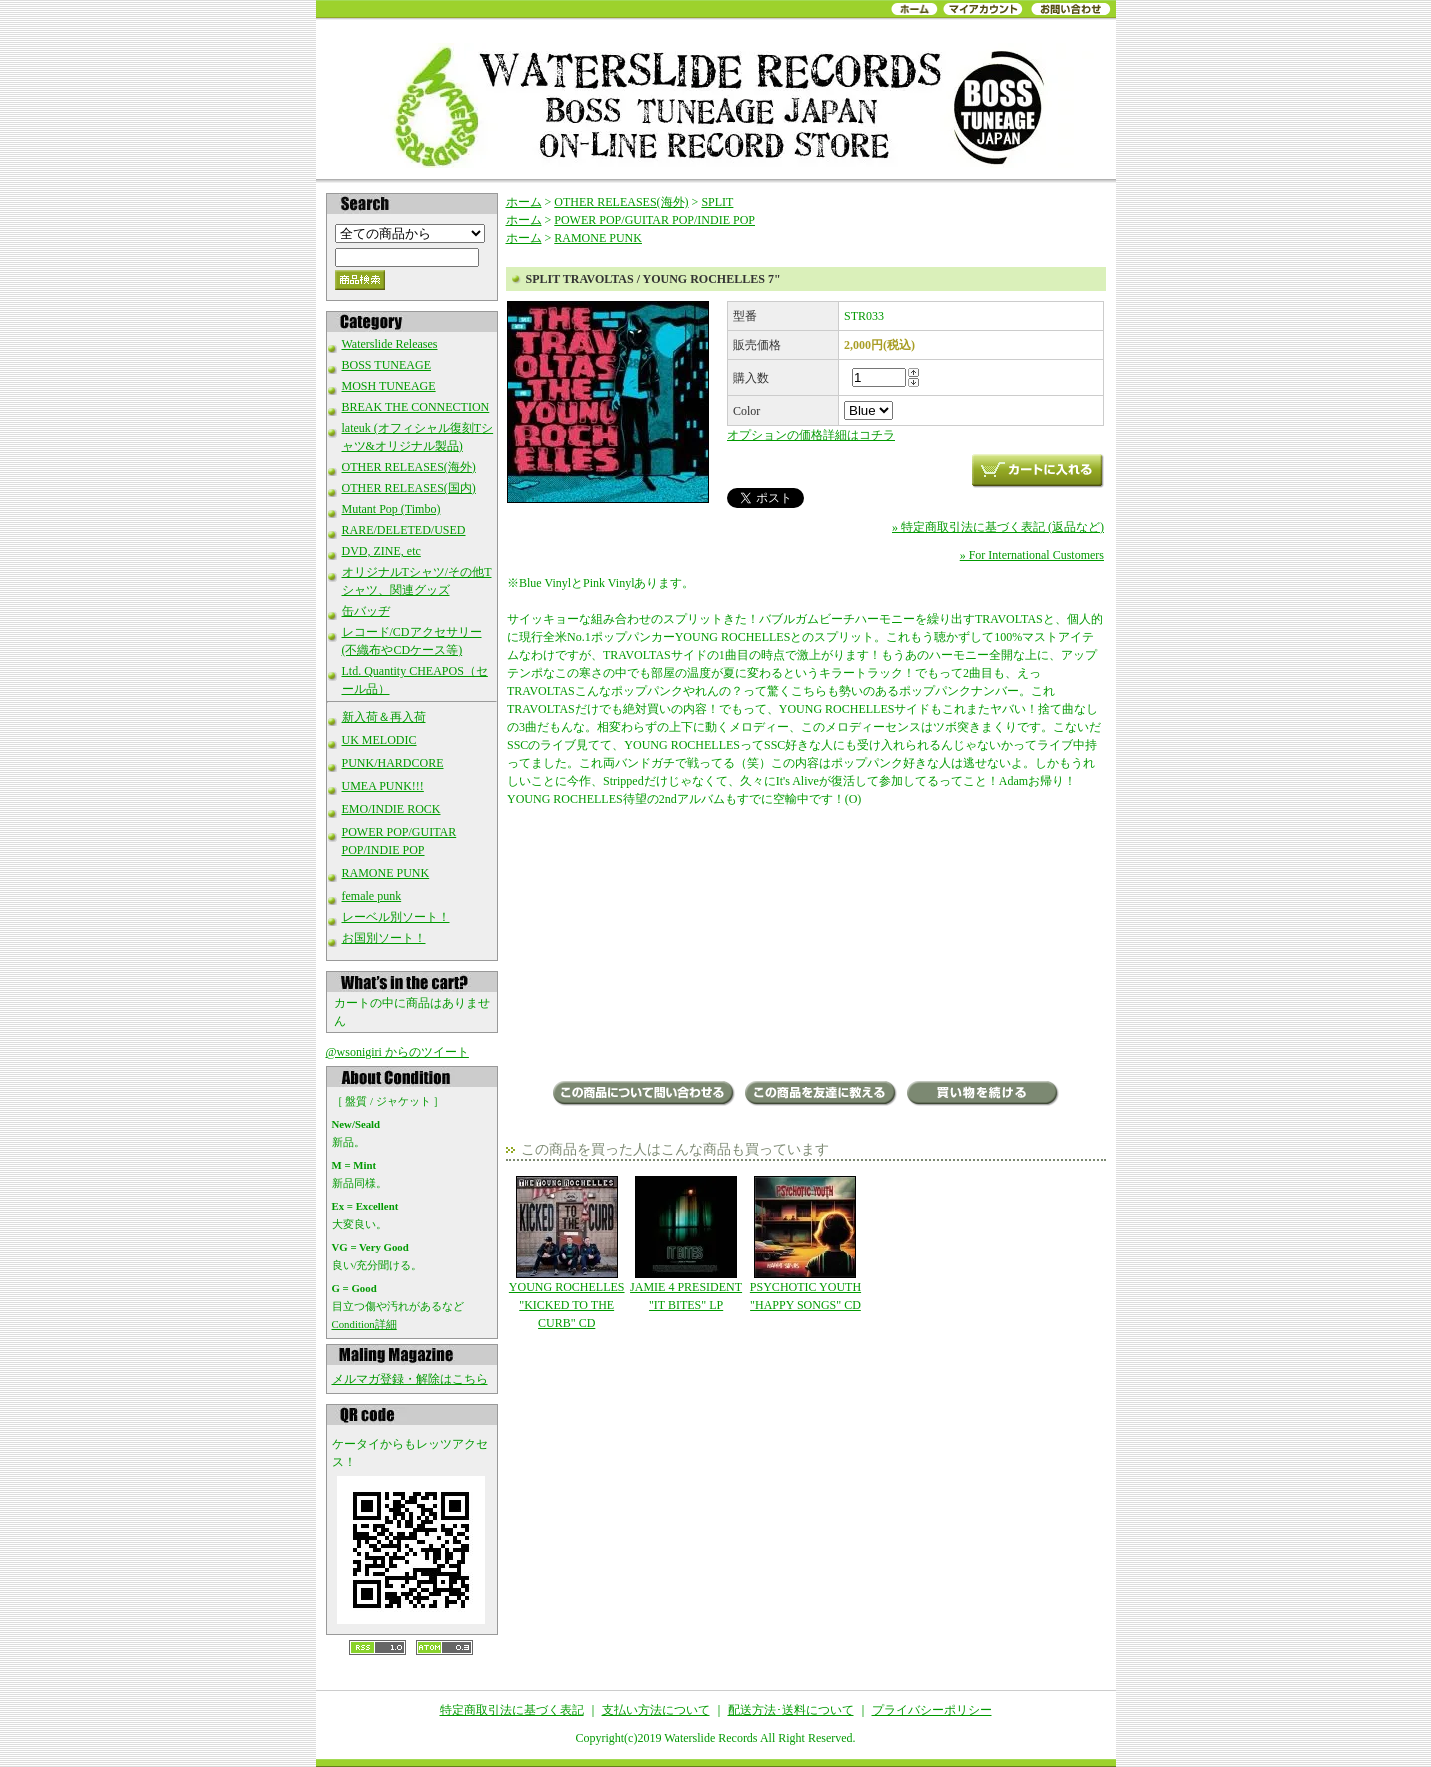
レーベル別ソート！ (396, 917)
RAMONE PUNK (386, 873)
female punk (372, 896)
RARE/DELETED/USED (404, 530)
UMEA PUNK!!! (383, 786)
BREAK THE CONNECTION (416, 407)
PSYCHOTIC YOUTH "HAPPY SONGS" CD (805, 1244)
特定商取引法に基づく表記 (512, 1710)
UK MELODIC (379, 740)
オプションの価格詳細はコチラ (811, 435)
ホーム (524, 202)
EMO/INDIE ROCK (391, 809)
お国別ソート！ (384, 938)
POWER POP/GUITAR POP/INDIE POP (654, 220)
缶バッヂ (366, 611)
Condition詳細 (364, 1324)
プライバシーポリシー (932, 1710)
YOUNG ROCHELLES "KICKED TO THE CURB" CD (566, 1253)
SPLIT (717, 202)
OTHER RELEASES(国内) (409, 488)
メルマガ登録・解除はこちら (410, 1379)
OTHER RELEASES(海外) (409, 467)
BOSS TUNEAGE (386, 365)
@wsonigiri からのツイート (397, 1052)
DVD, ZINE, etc (381, 551)
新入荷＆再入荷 (384, 717)
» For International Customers (1032, 555)
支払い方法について (656, 1710)
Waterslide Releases (390, 344)
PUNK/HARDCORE (393, 763)
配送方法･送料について (791, 1710)
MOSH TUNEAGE (389, 386)
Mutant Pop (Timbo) (391, 509)
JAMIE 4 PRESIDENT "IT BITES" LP (685, 1244)
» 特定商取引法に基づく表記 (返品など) (998, 527)
